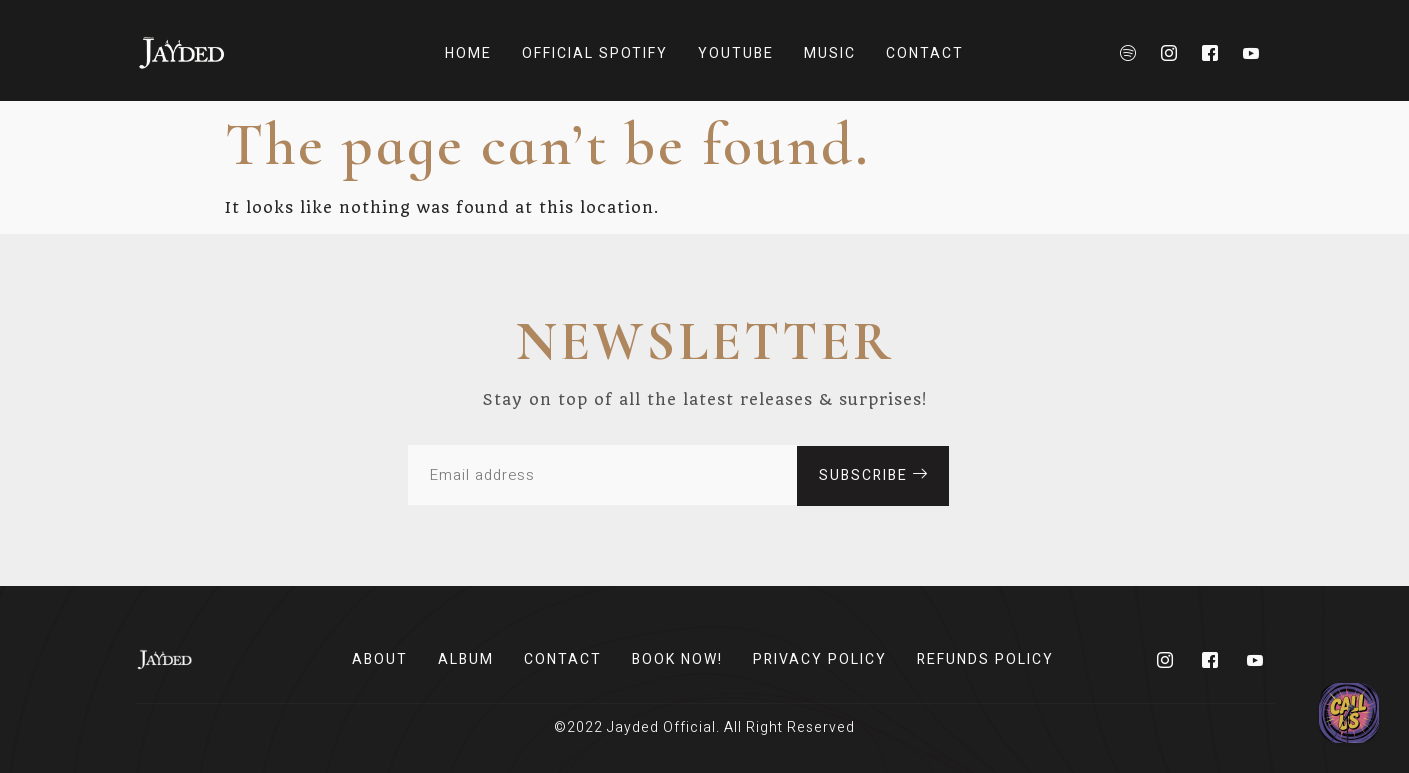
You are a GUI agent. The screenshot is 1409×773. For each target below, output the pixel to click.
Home (468, 53)
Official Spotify (595, 53)
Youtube (736, 53)
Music (830, 53)
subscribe (874, 474)
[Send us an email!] (1349, 713)
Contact (925, 53)
